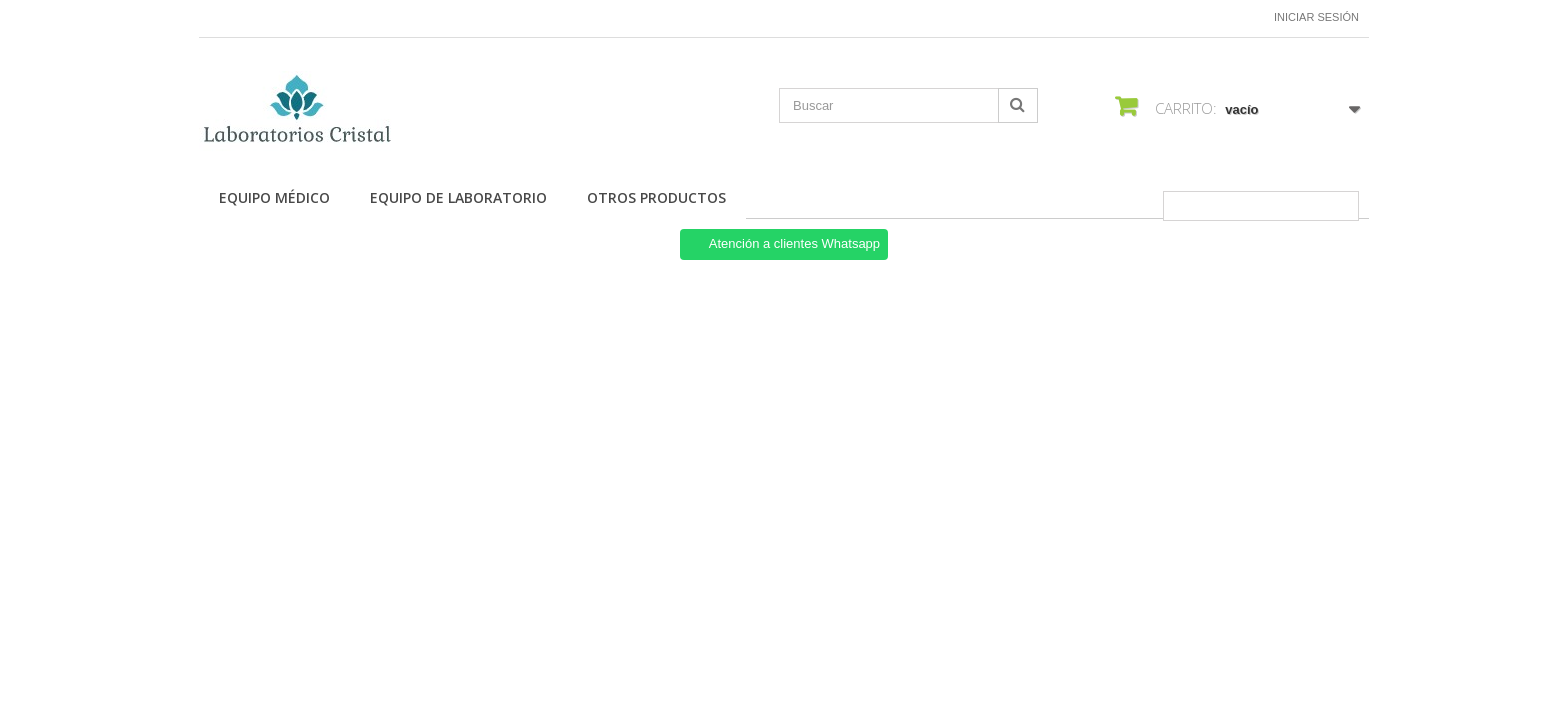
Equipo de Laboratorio (458, 197)
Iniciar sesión (1316, 17)
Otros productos (656, 197)
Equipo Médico (274, 197)
